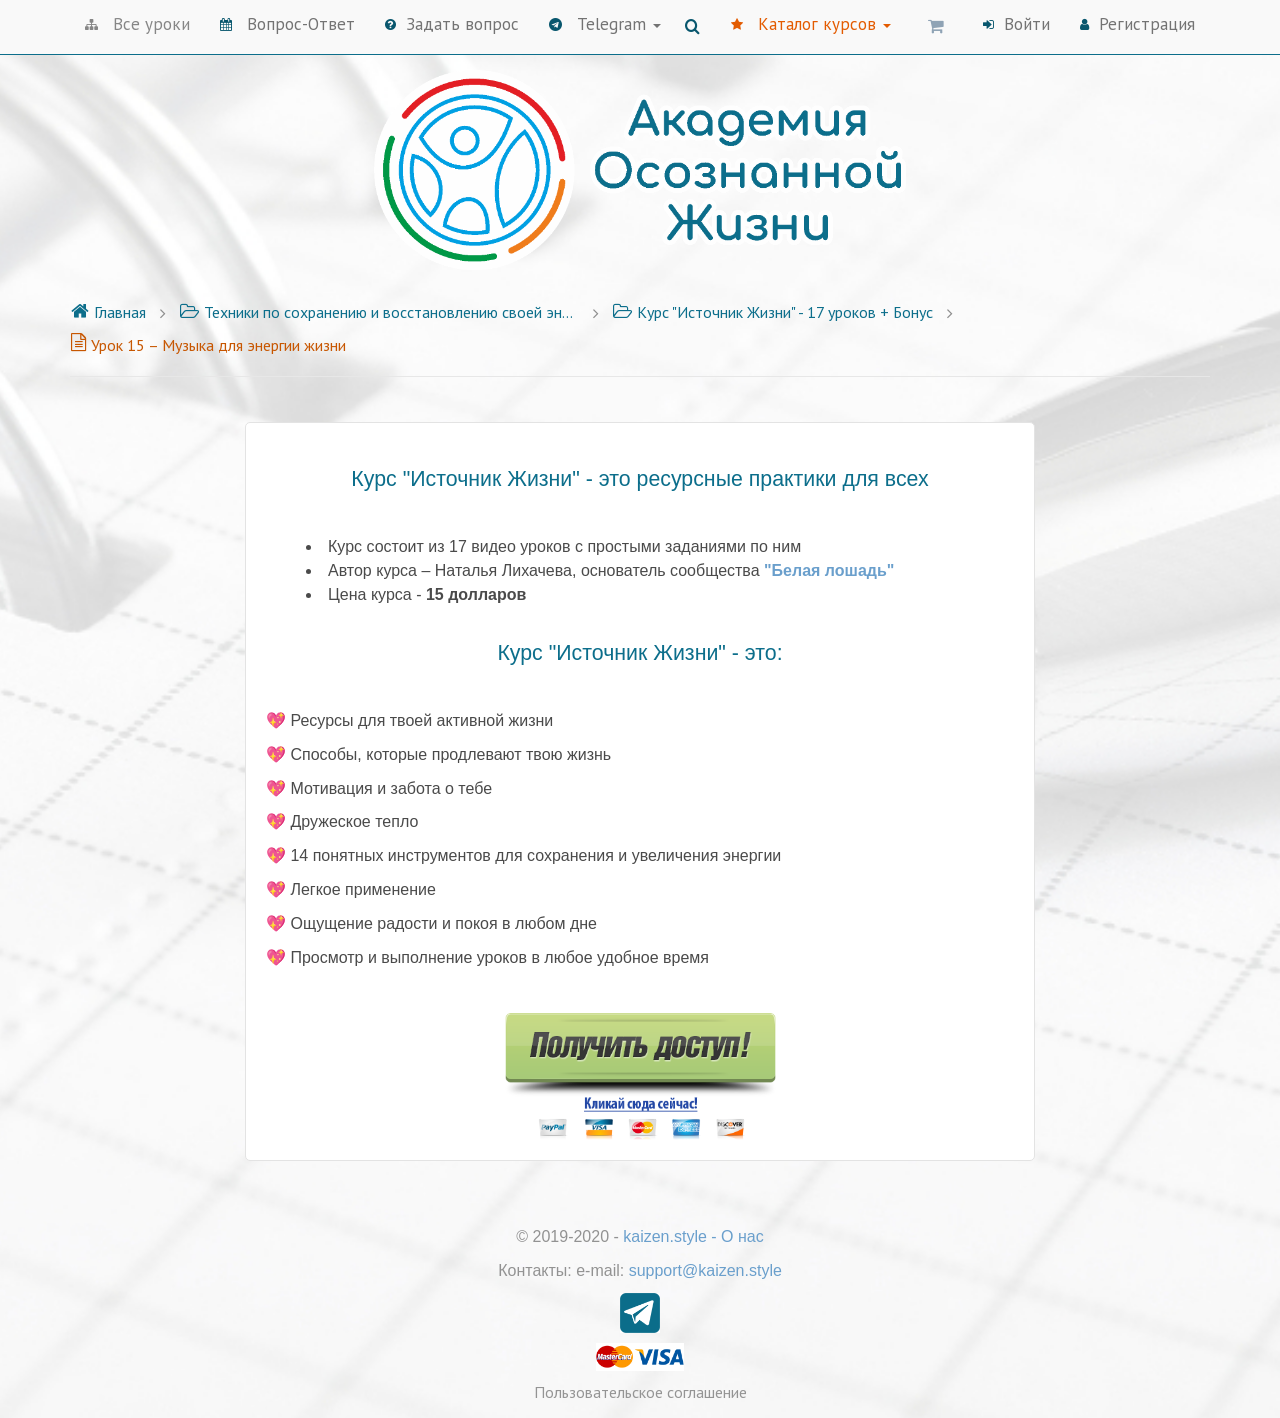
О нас (742, 1236)
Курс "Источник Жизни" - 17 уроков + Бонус (772, 312)
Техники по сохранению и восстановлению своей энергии (379, 312)
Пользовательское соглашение (640, 1392)
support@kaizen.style (705, 1270)
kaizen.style (665, 1236)
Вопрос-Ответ (287, 24)
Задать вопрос (452, 24)
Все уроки (137, 24)
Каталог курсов (811, 24)
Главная (108, 312)
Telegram (605, 24)
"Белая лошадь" (829, 570)
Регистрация (1137, 24)
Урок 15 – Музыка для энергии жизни (208, 345)
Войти (1016, 24)
